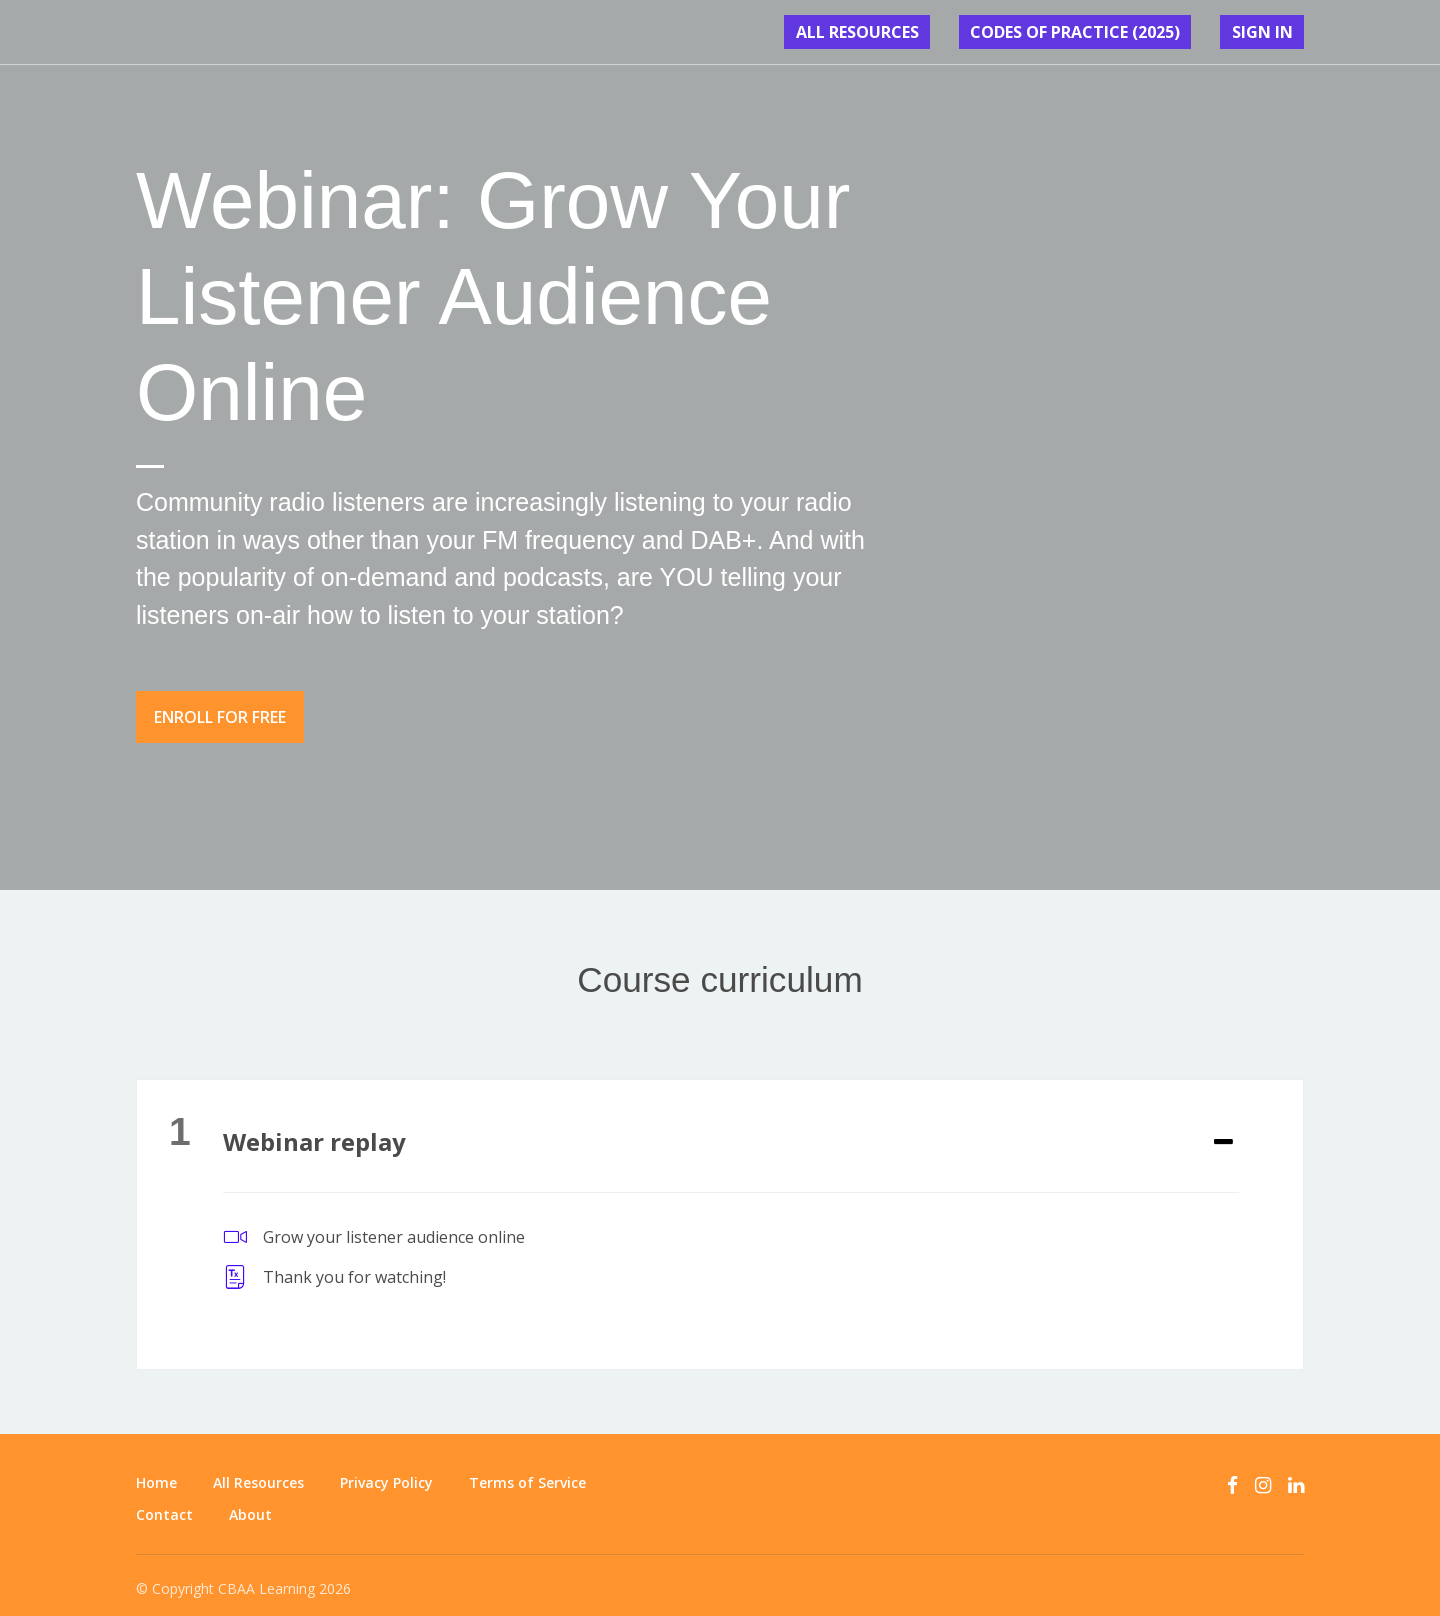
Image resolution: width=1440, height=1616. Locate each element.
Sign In (1274, 32)
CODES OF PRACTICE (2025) (1112, 32)
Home (156, 1471)
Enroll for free (220, 717)
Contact (164, 1503)
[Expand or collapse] (1223, 1131)
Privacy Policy (386, 1471)
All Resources (920, 32)
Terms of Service (527, 1471)
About (250, 1503)
